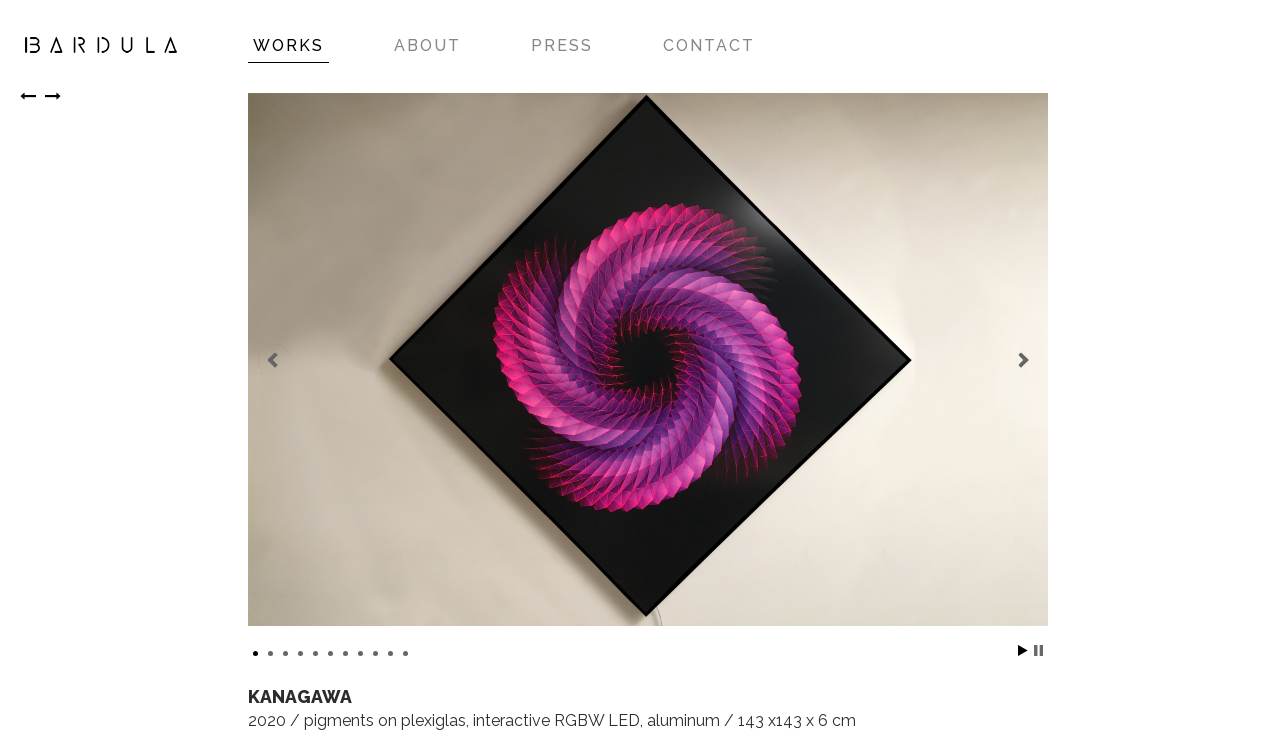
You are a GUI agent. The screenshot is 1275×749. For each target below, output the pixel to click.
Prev (274, 360)
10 (390, 653)
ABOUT (427, 45)
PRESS (562, 45)
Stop (1038, 650)
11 (405, 653)
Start (1023, 650)
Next (1022, 360)
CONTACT (709, 45)
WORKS (288, 45)
